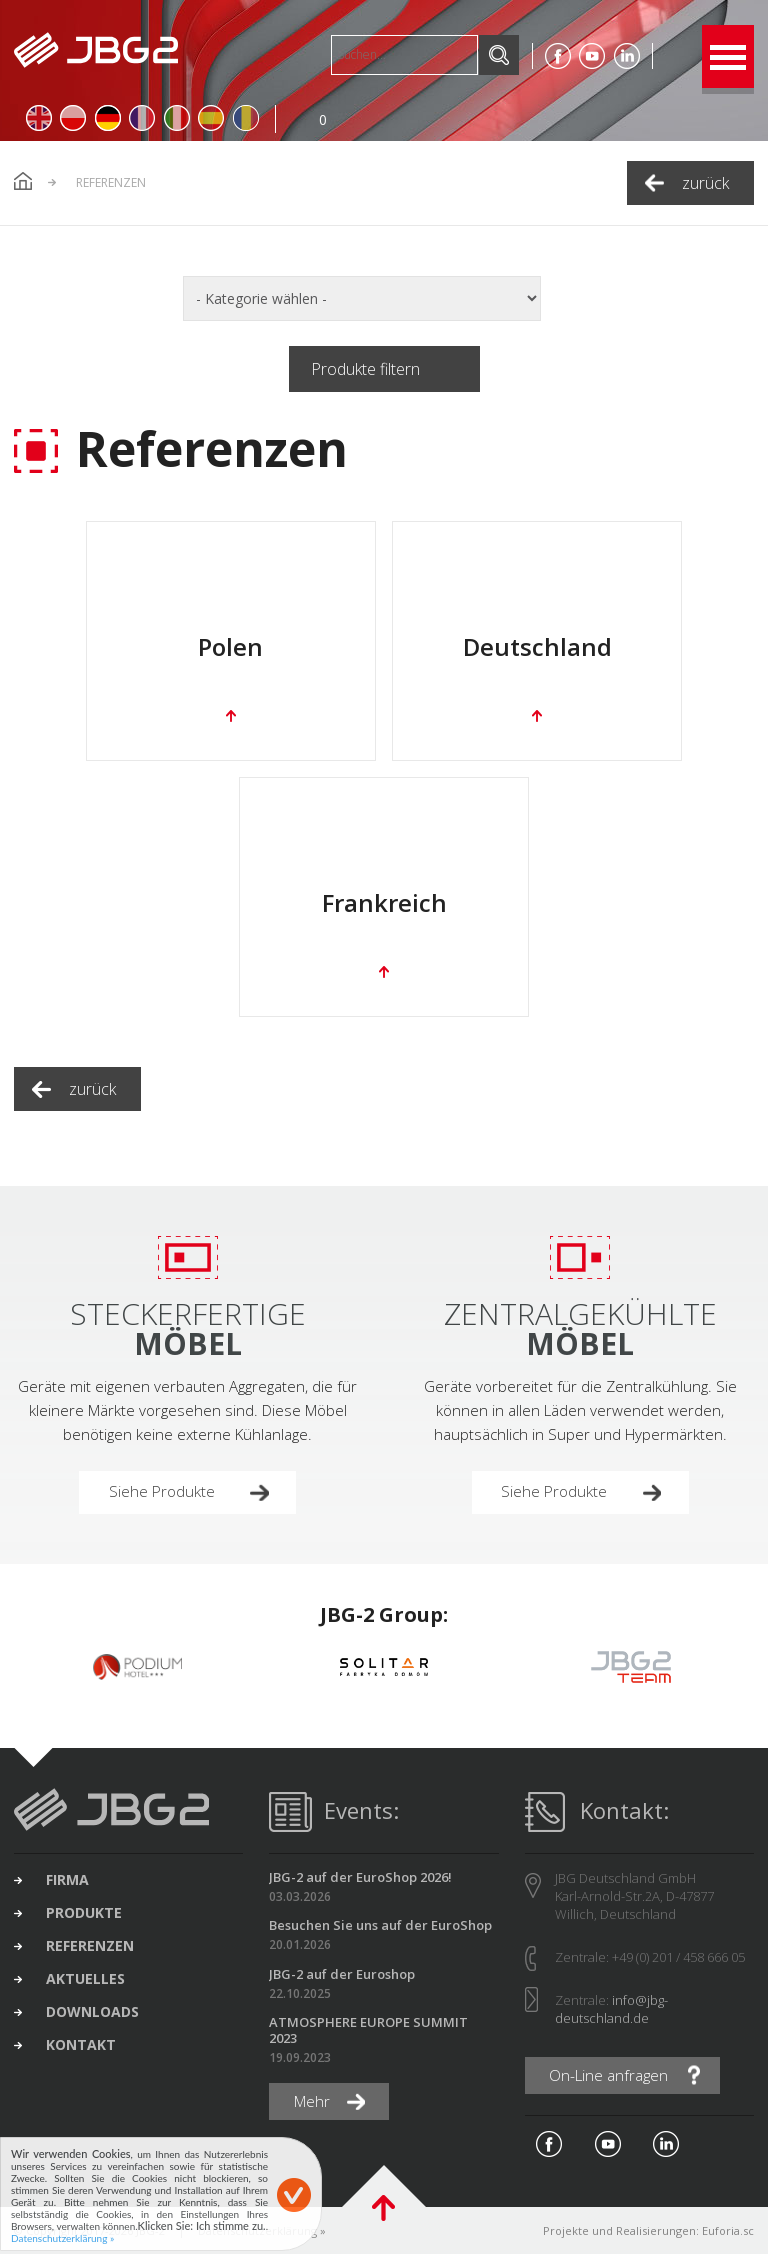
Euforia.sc (728, 2236)
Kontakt (84, 2056)
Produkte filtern (365, 369)
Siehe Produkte (164, 1496)
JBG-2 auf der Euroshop (342, 1979)
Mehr (314, 2108)
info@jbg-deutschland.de (611, 2014)
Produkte (87, 1920)
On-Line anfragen (613, 2081)
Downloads (95, 2022)
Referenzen (93, 1954)
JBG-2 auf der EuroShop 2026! (360, 1882)
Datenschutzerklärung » (62, 2238)
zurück (705, 183)
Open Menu (728, 56)
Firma (70, 1886)
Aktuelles (88, 1988)
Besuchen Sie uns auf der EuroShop (380, 1930)
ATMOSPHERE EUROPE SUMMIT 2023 (368, 2035)
